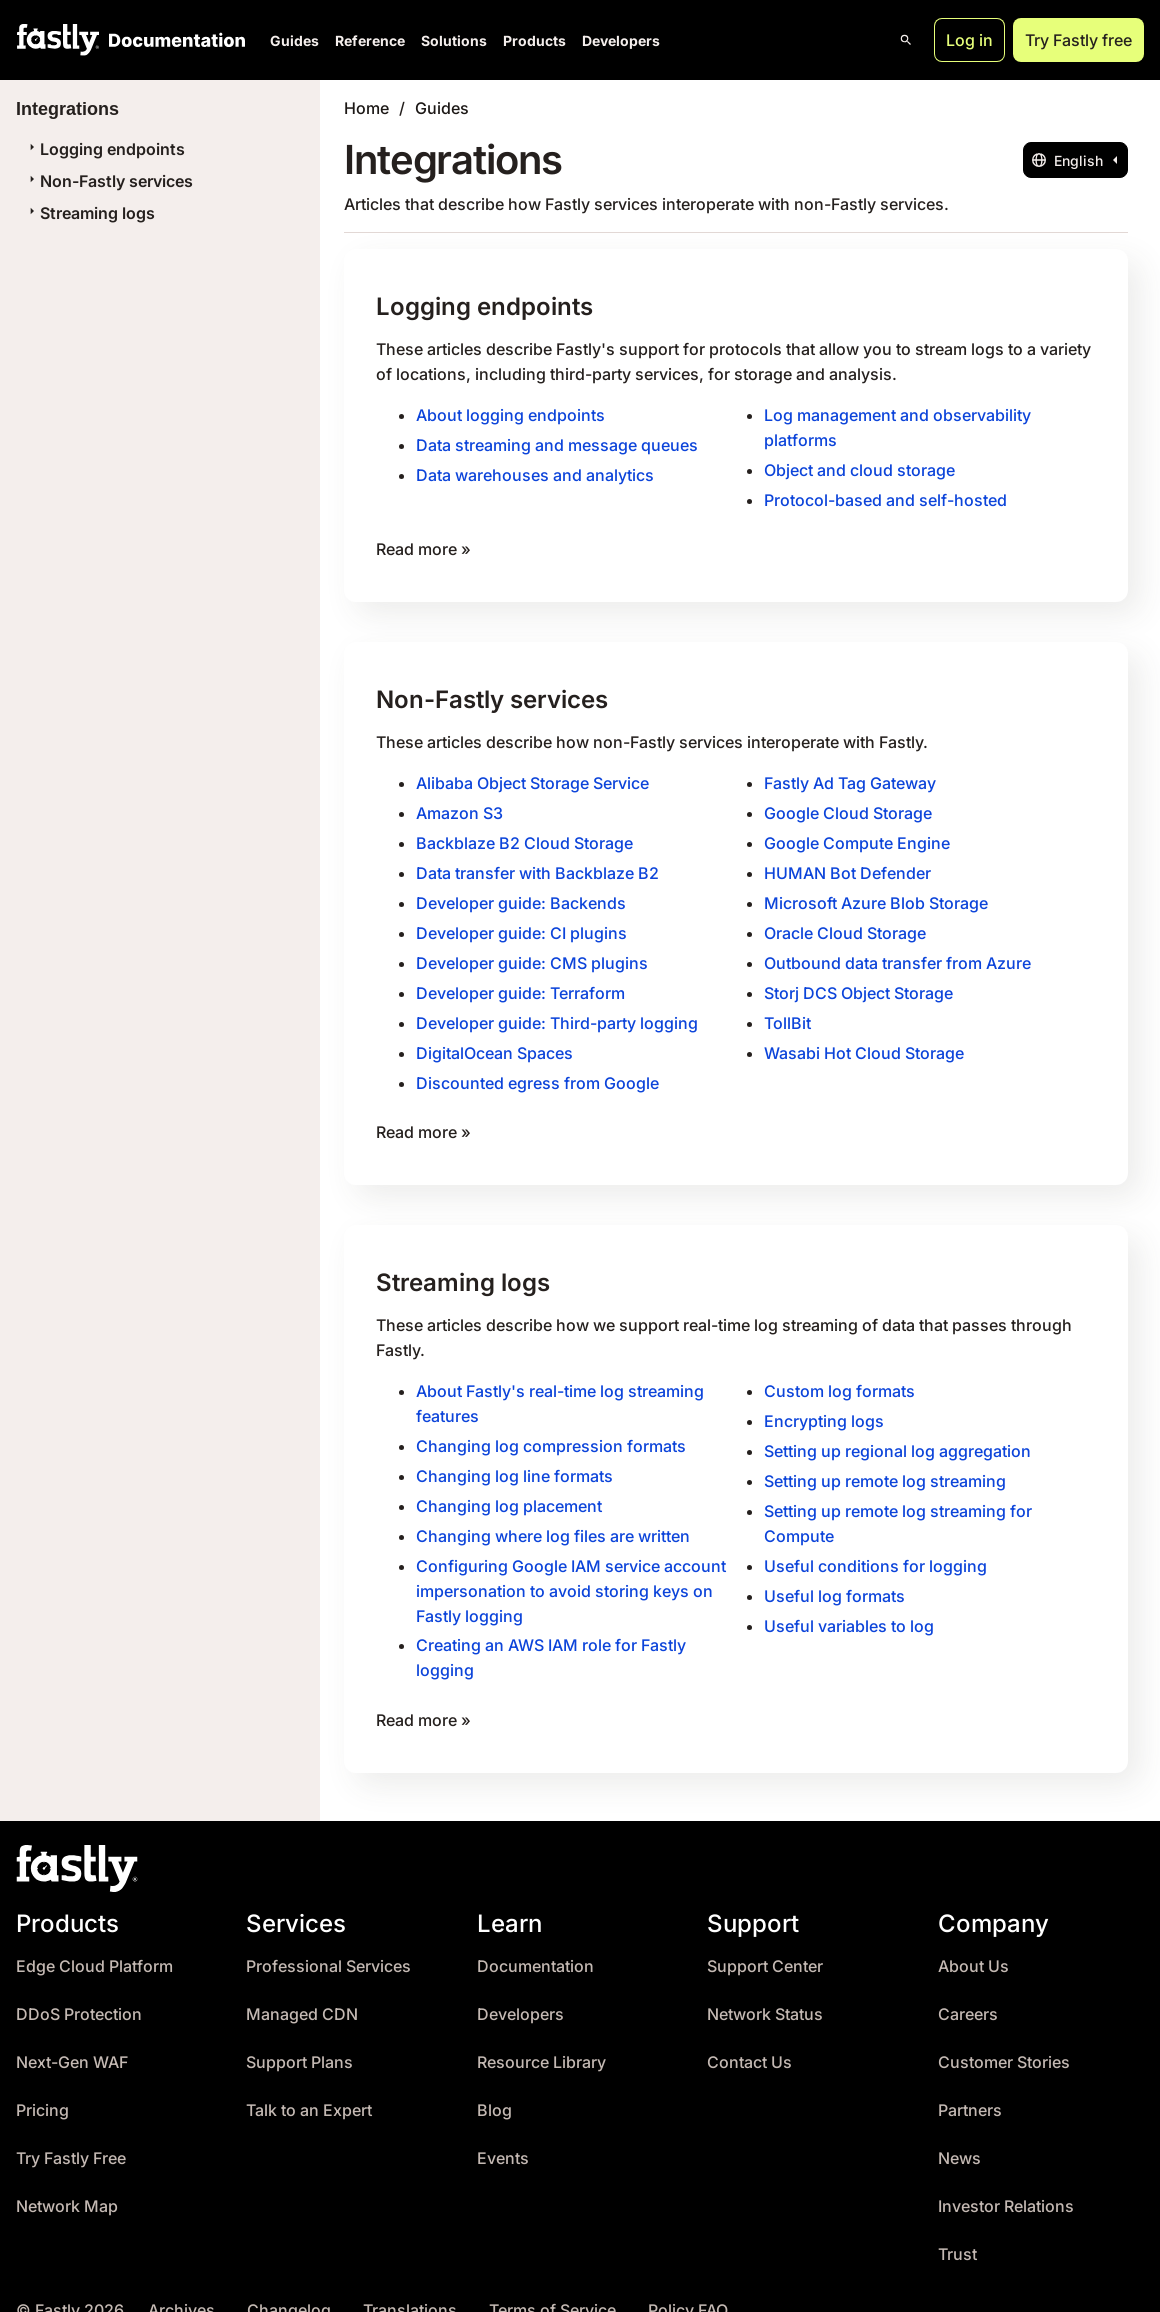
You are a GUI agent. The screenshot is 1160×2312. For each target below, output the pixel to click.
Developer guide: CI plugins (521, 920)
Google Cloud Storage (848, 804)
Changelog (289, 2276)
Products (534, 40)
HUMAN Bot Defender (847, 862)
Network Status (765, 1980)
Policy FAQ (688, 2276)
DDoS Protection (79, 1980)
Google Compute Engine (857, 833)
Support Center (765, 1932)
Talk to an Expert (309, 2076)
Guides (294, 40)
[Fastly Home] (58, 40)
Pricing (42, 2076)
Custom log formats (839, 1369)
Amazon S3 (459, 804)
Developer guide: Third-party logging (557, 1007)
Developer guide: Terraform (520, 978)
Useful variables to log (849, 1596)
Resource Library (541, 2028)
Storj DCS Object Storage (858, 978)
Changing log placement (509, 1480)
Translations (410, 2276)
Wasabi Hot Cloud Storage (864, 1036)
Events (503, 2124)
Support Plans (299, 2028)
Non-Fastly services (108, 181)
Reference (370, 40)
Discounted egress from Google (537, 1065)
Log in (969, 40)
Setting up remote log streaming (885, 1456)
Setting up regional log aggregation (897, 1427)
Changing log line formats (514, 1451)
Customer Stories (1004, 2028)
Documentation (535, 1932)
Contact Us (749, 2028)
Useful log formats (834, 1567)
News (959, 2124)
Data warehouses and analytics (535, 471)
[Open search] (906, 40)
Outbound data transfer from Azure (897, 949)
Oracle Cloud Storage (845, 920)
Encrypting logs (824, 1398)
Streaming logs (89, 213)
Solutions (454, 40)
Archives (181, 2276)
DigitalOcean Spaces (494, 1036)
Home (366, 108)
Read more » (423, 543)
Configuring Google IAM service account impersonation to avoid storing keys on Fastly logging (571, 1562)
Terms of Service (552, 2276)
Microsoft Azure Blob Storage (876, 891)
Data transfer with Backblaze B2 (537, 862)
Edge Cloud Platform (94, 1932)
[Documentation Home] (173, 40)
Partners (970, 2076)
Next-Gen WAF (72, 2028)
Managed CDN (302, 1980)
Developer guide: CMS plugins (532, 949)
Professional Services (328, 1932)
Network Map (67, 2172)
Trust (957, 2220)
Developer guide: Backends (521, 891)
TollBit (787, 1007)
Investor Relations (1006, 2172)
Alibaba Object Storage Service (532, 775)
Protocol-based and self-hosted (885, 495)
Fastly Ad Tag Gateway (850, 775)
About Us (973, 1932)
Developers (621, 40)
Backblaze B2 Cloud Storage (524, 833)
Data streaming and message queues (557, 442)
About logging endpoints (510, 413)
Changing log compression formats (551, 1422)
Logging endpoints (104, 149)
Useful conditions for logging (875, 1538)
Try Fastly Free (71, 2124)
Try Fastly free (1078, 40)
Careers (968, 1980)
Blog (494, 2076)
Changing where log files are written (553, 1509)
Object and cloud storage (859, 466)
